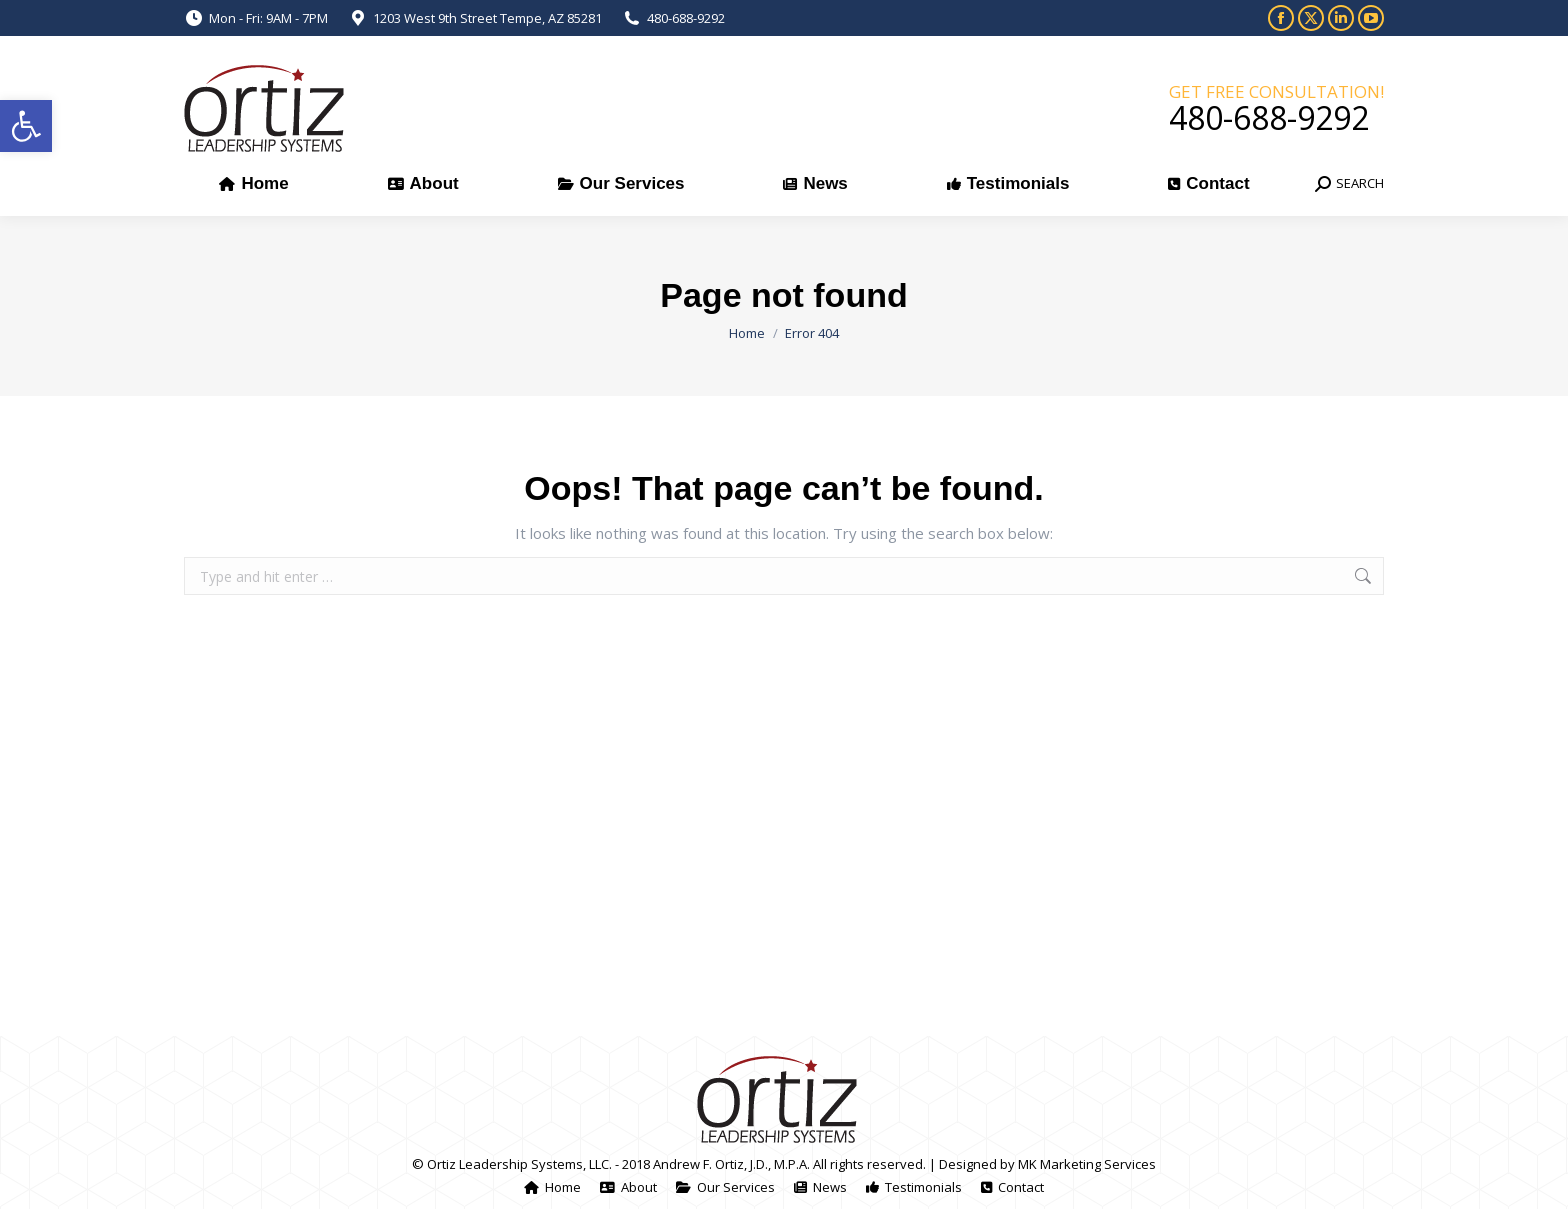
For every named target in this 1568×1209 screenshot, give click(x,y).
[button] (26, 126)
